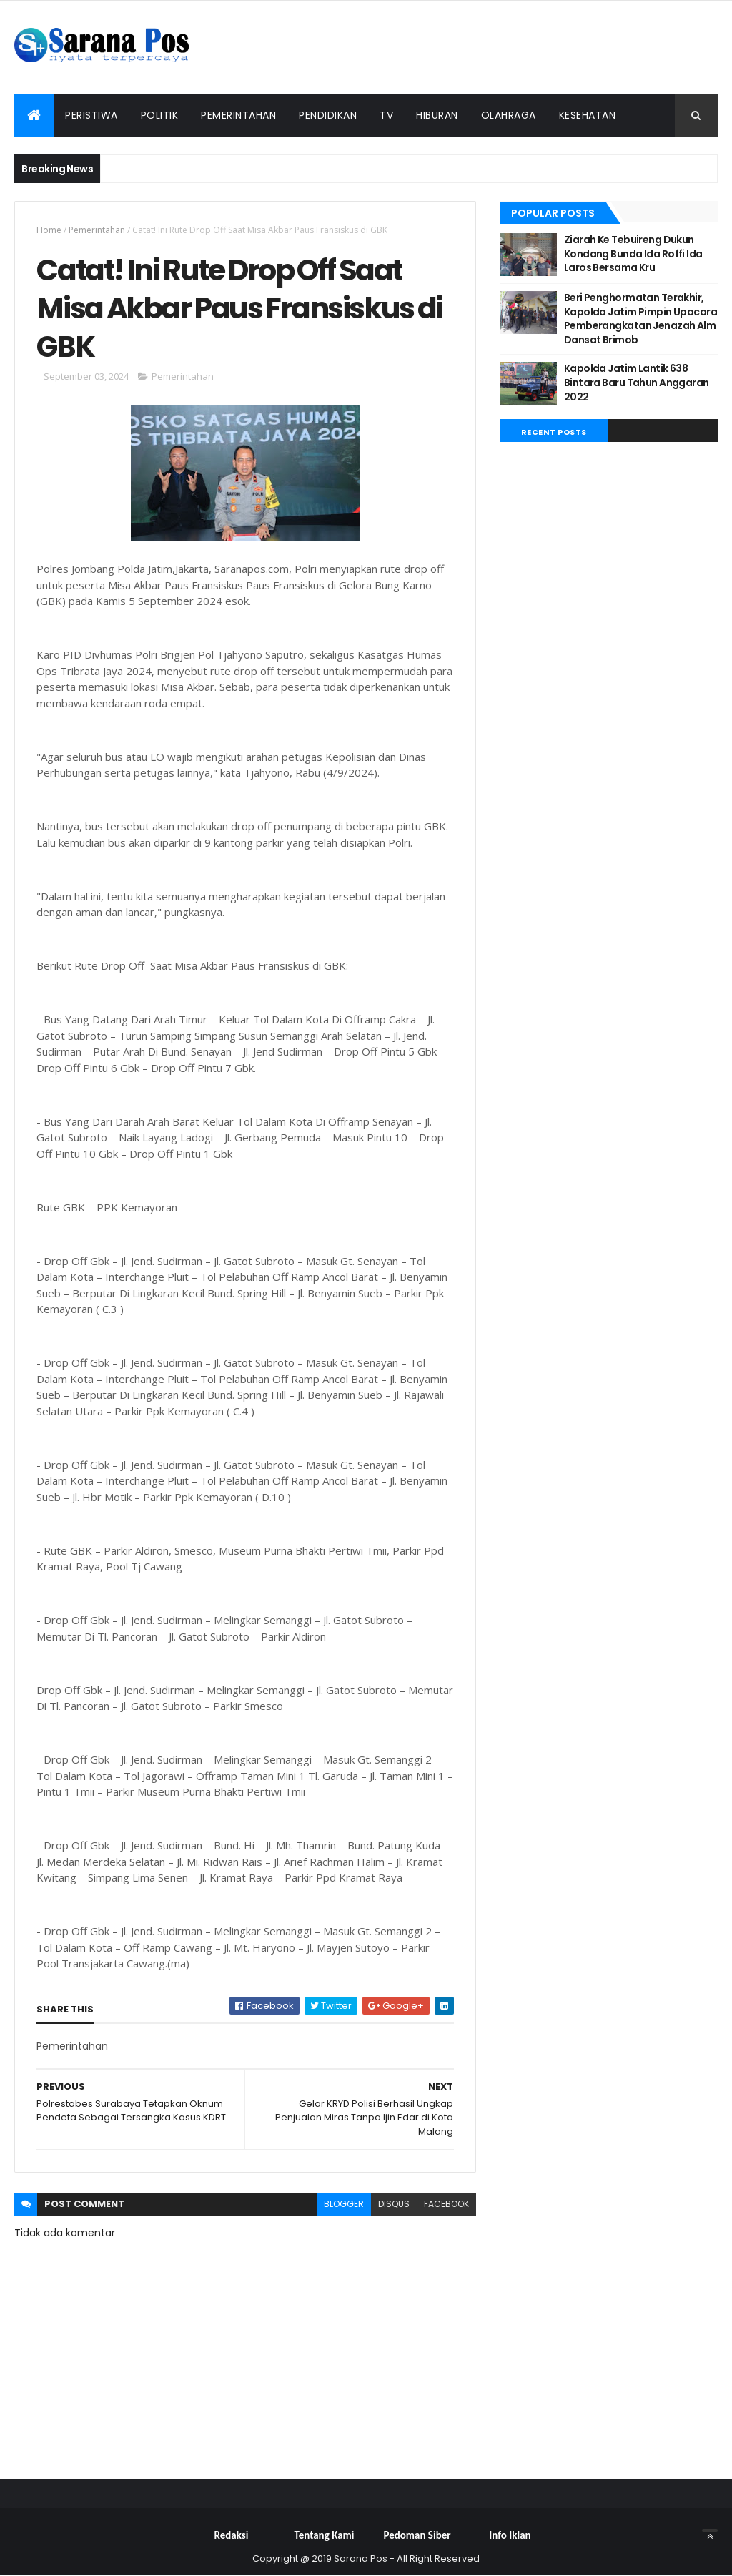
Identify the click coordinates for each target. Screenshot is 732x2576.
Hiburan (437, 115)
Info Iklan (509, 2535)
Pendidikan (328, 115)
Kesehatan (587, 115)
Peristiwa (91, 115)
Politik (160, 115)
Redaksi (231, 2535)
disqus (394, 2204)
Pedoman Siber (416, 2535)
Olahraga (508, 115)
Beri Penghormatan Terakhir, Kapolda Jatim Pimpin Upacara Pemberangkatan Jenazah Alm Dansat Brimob (640, 318)
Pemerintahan (238, 115)
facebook (446, 2204)
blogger (344, 2204)
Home (48, 230)
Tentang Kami (325, 2535)
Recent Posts (554, 432)
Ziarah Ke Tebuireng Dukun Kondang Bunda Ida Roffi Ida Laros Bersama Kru (633, 253)
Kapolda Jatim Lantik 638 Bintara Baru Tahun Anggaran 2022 (636, 382)
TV (386, 115)
